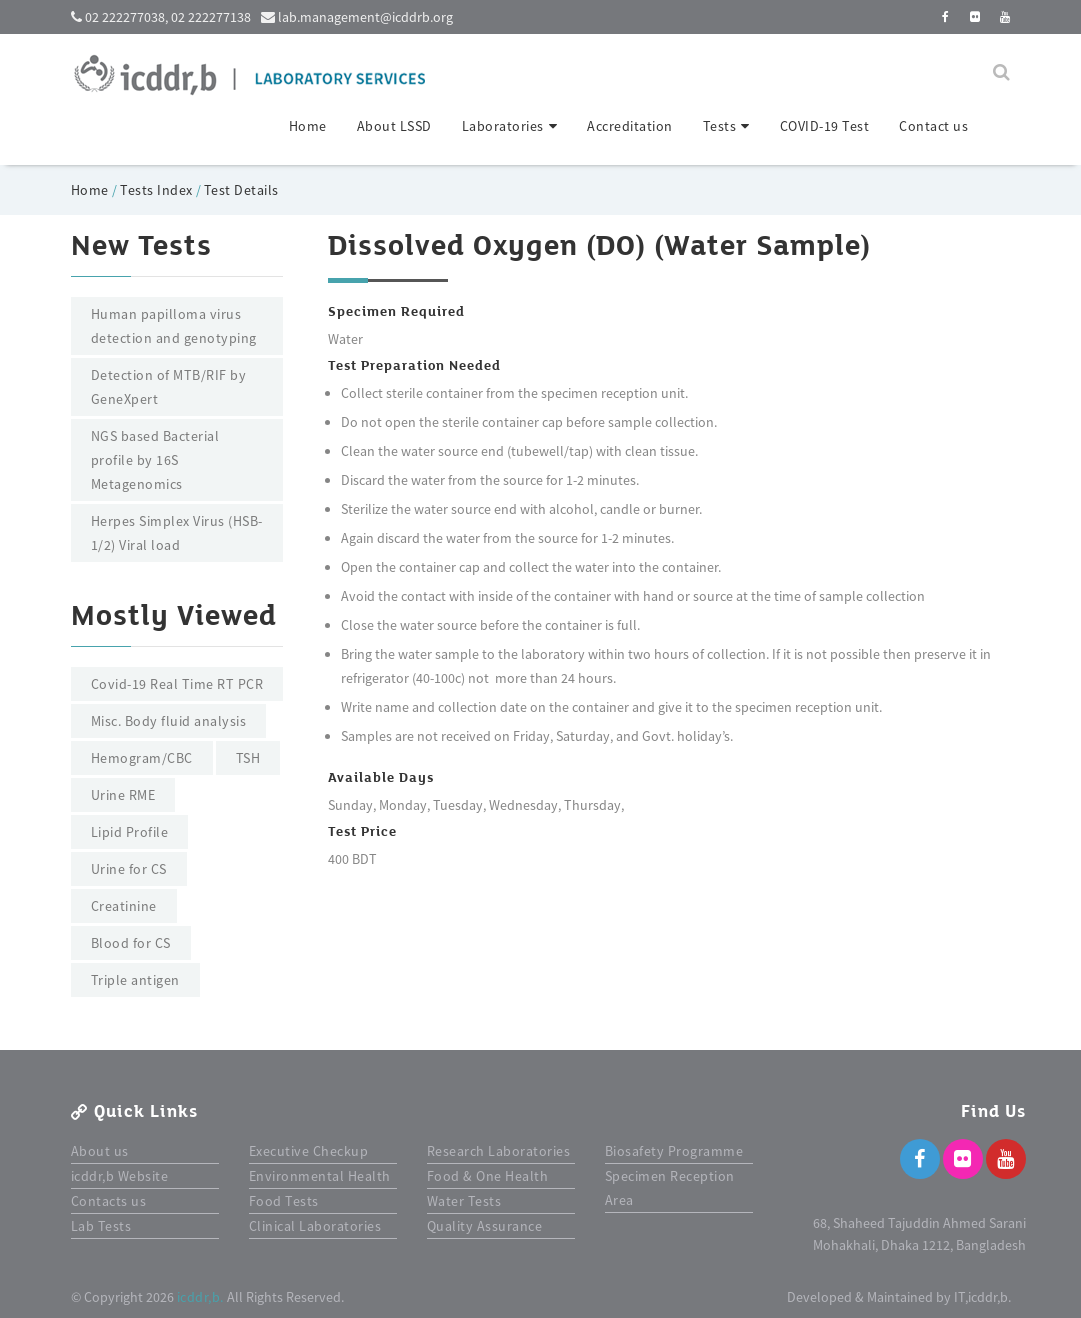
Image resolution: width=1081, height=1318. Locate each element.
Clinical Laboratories (315, 1226)
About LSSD (394, 126)
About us (100, 1151)
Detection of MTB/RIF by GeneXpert (169, 387)
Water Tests (464, 1201)
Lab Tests (101, 1226)
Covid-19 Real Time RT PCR (177, 684)
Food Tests (284, 1201)
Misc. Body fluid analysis (169, 721)
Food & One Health (488, 1176)
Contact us (933, 126)
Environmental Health (320, 1176)
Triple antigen (135, 980)
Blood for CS (131, 943)
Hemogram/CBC (142, 758)
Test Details (241, 190)
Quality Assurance (485, 1226)
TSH (248, 758)
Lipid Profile (130, 832)
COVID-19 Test (825, 126)
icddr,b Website (120, 1176)
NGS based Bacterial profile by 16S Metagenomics (155, 460)
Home (308, 126)
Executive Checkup (309, 1151)
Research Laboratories (499, 1151)
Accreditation (630, 126)
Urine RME (123, 795)
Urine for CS (129, 869)
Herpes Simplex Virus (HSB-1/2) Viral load (177, 533)
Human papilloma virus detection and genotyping (174, 326)
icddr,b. (200, 1297)
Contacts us (109, 1201)
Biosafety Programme (674, 1151)
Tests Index (156, 190)
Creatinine (124, 906)
